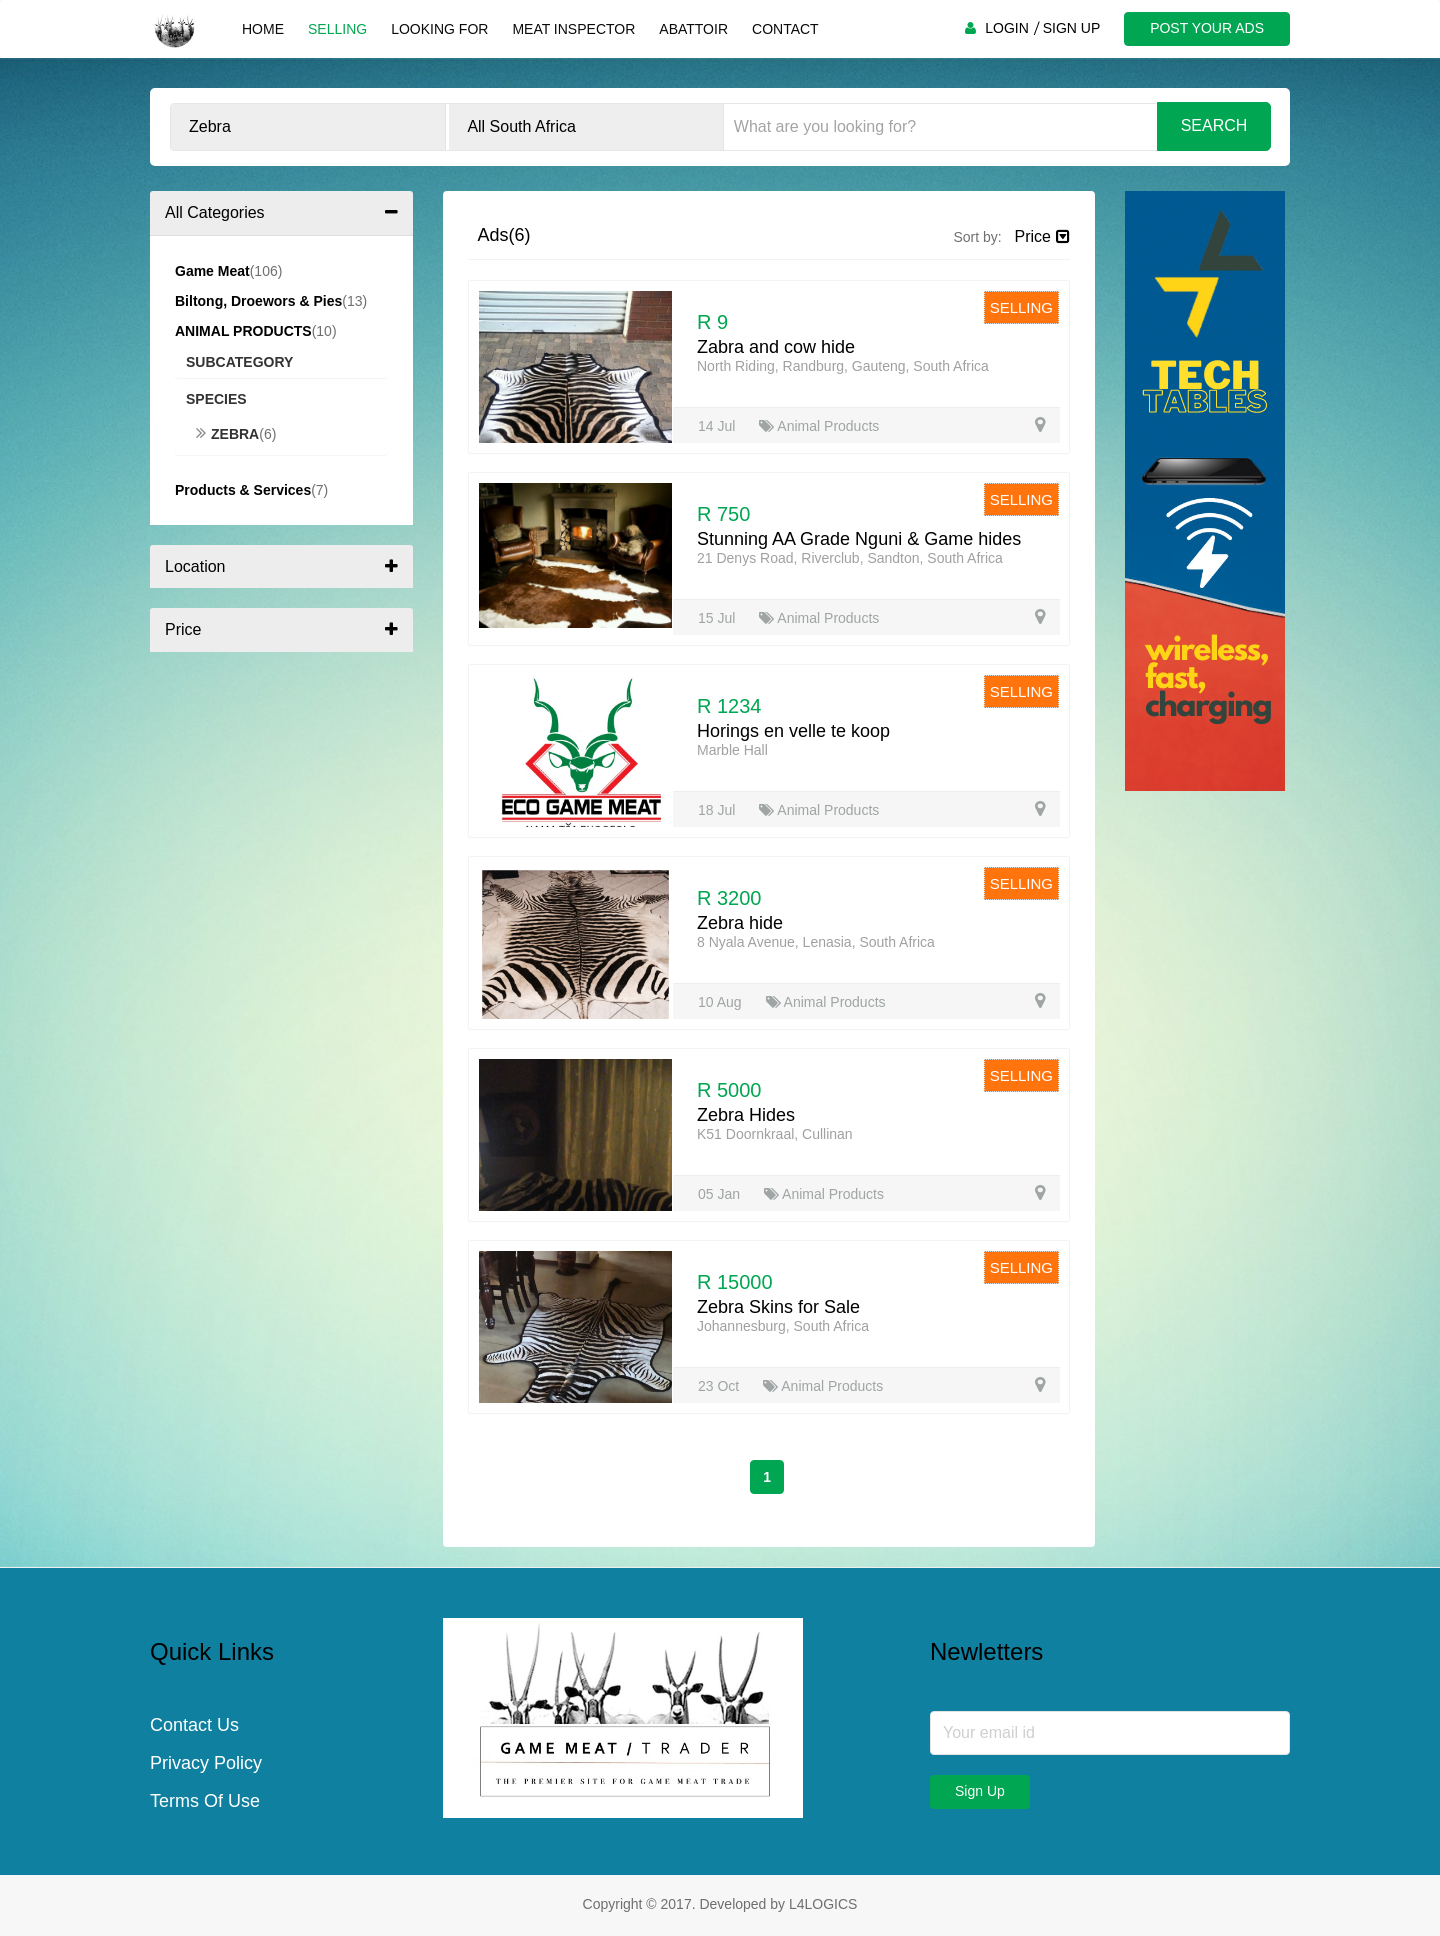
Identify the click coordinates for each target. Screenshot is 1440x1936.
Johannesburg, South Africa (783, 1326)
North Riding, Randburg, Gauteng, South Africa (843, 366)
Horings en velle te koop (793, 731)
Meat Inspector (573, 29)
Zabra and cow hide (776, 347)
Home (263, 29)
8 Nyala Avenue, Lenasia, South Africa (816, 942)
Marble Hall (732, 750)
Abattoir (693, 29)
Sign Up (980, 1791)
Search (1214, 125)
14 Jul (718, 426)
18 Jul (718, 810)
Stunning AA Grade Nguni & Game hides (859, 539)
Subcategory (239, 362)
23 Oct (720, 1386)
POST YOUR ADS (1207, 28)
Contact (785, 29)
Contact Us (194, 1725)
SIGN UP (1072, 28)
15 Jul (718, 618)
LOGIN (1007, 28)
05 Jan (721, 1194)
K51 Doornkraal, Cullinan (775, 1134)
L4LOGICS (823, 1904)
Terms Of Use (205, 1801)
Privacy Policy (206, 1763)
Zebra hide (740, 923)
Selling (337, 29)
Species (216, 399)
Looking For (439, 29)
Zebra (227, 434)
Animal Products (819, 426)
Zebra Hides (746, 1115)
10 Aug (722, 1002)
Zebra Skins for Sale (778, 1307)
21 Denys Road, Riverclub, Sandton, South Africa (850, 558)
